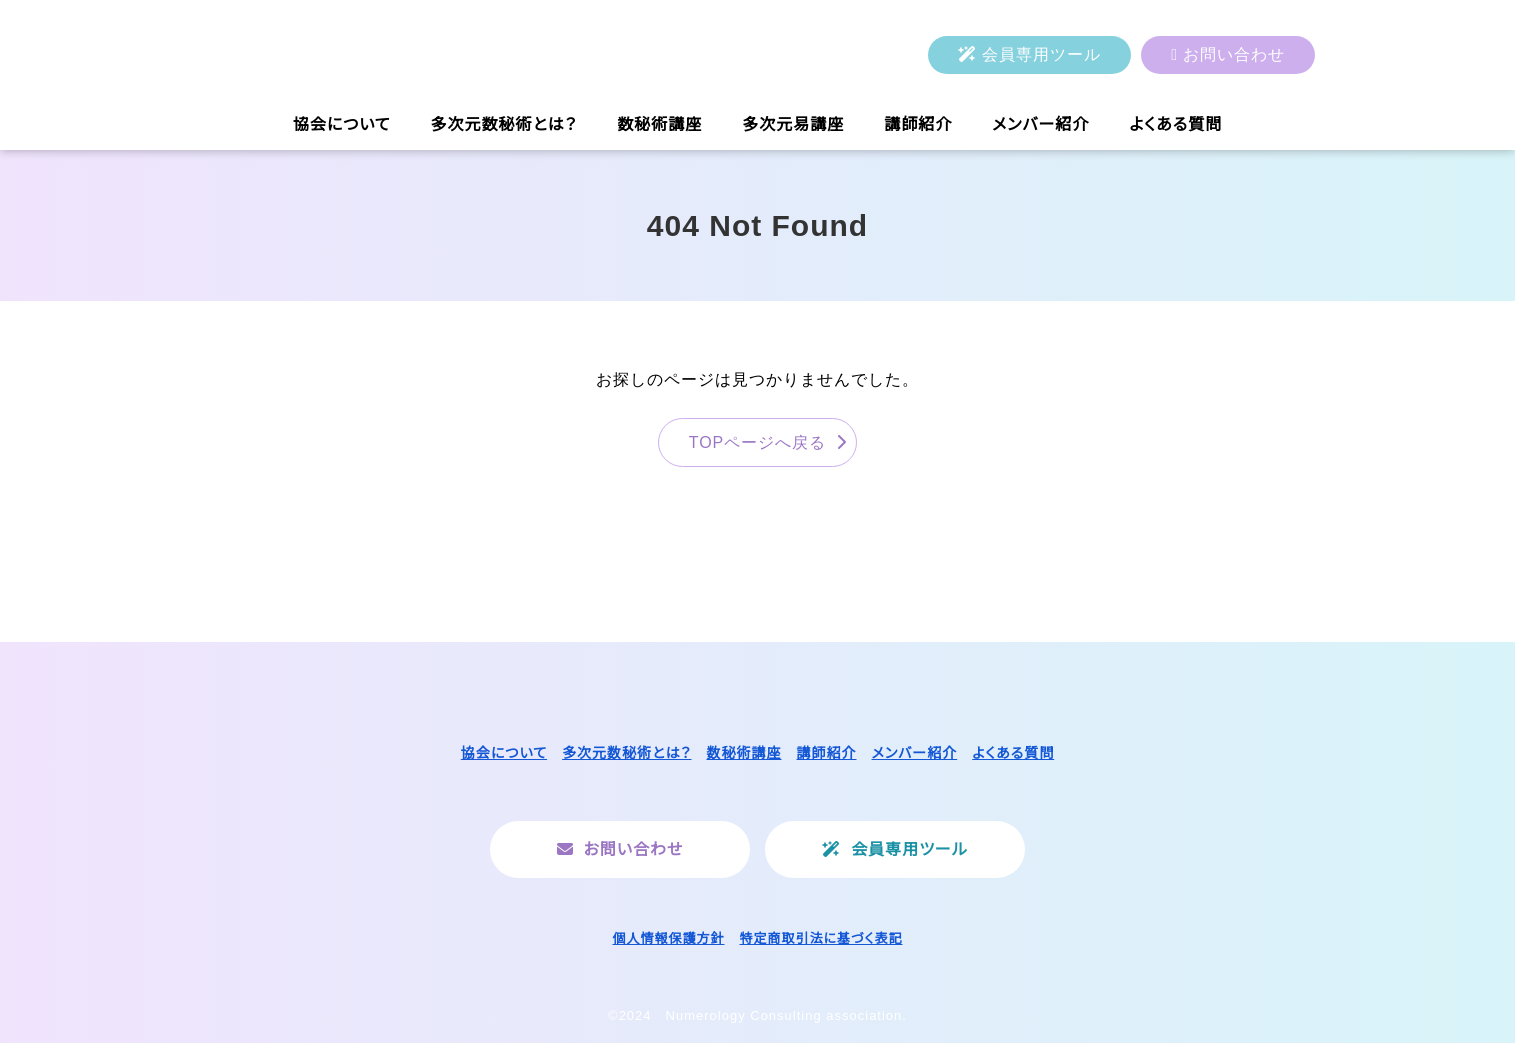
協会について (342, 124)
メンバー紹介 (1040, 124)
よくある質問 (1175, 124)
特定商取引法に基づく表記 (821, 938)
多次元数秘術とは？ (504, 124)
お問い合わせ (1234, 54)
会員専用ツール (1041, 54)
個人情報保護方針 (668, 938)
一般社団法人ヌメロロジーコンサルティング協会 (405, 55)
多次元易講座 (793, 124)
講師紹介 (918, 124)
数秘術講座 (659, 124)
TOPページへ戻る (758, 442)
